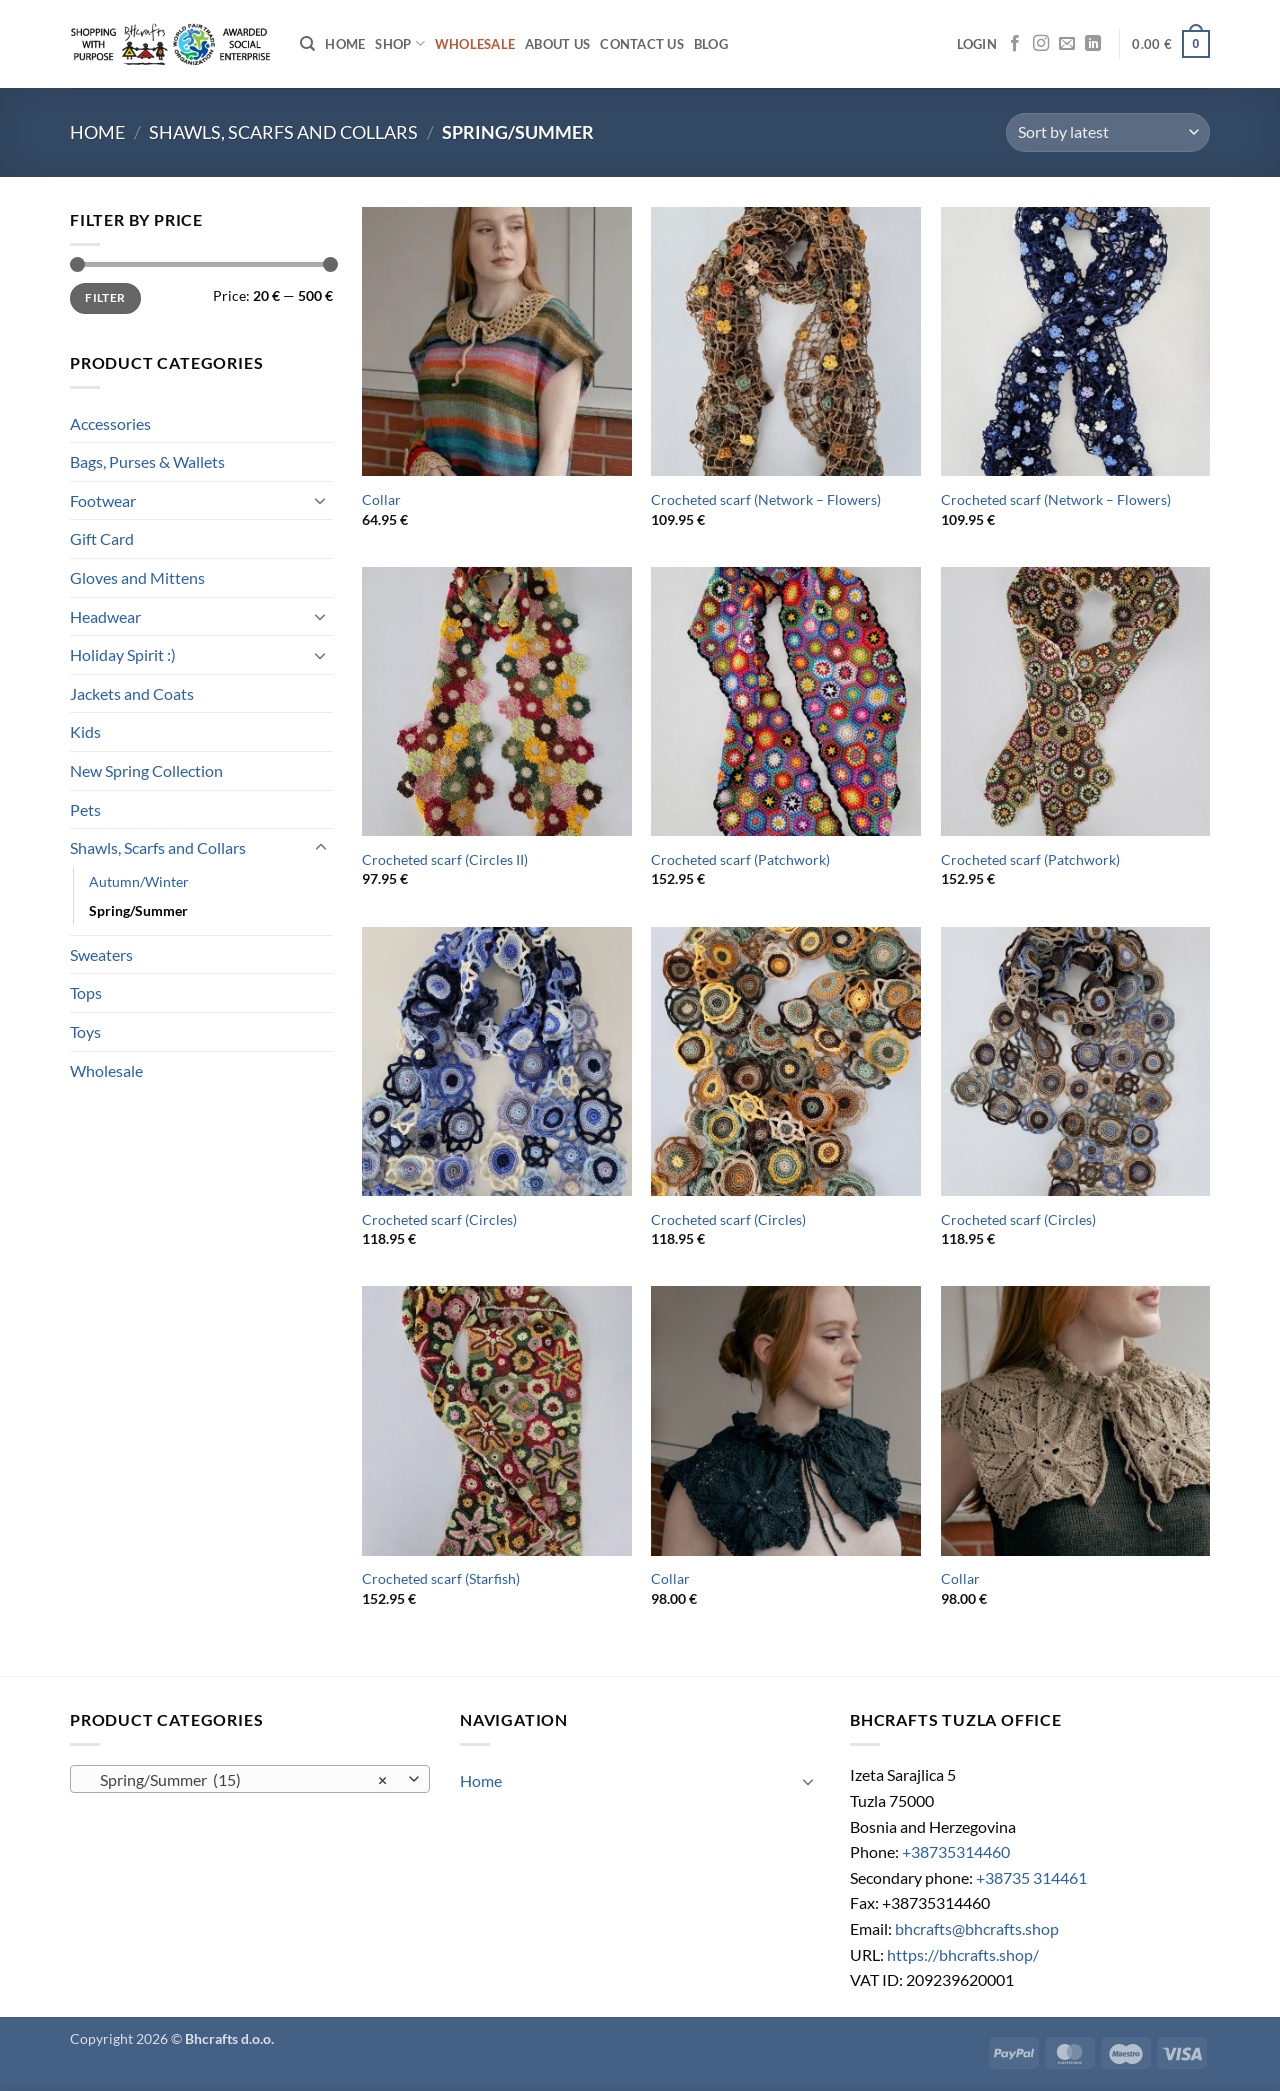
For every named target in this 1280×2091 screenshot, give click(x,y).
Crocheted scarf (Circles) (439, 1219)
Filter (105, 297)
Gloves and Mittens (137, 577)
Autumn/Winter (139, 881)
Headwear (105, 616)
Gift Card (102, 538)
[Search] (307, 44)
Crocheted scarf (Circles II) (445, 859)
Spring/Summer (138, 910)
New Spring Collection (146, 770)
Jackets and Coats (132, 693)
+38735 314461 (1031, 1877)
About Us (557, 44)
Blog (711, 44)
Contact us (642, 44)
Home (345, 44)
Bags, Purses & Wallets (147, 461)
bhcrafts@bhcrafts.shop (977, 1928)
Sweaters (101, 954)
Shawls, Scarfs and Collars (283, 132)
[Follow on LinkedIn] (1093, 44)
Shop (399, 43)
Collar (381, 499)
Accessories (110, 423)
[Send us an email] (1067, 44)
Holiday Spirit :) (123, 654)
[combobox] (250, 1779)
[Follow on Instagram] (1041, 44)
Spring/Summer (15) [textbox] (239, 1780)
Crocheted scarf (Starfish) (441, 1578)
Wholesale (106, 1070)
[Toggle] (321, 500)
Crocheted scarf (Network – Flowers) (766, 499)
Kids (85, 731)
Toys (85, 1031)
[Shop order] (1108, 132)
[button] (977, 44)
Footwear (103, 500)
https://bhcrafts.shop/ (963, 1954)
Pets (85, 809)
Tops (86, 992)
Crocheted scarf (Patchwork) (740, 859)
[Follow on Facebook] (1015, 44)
